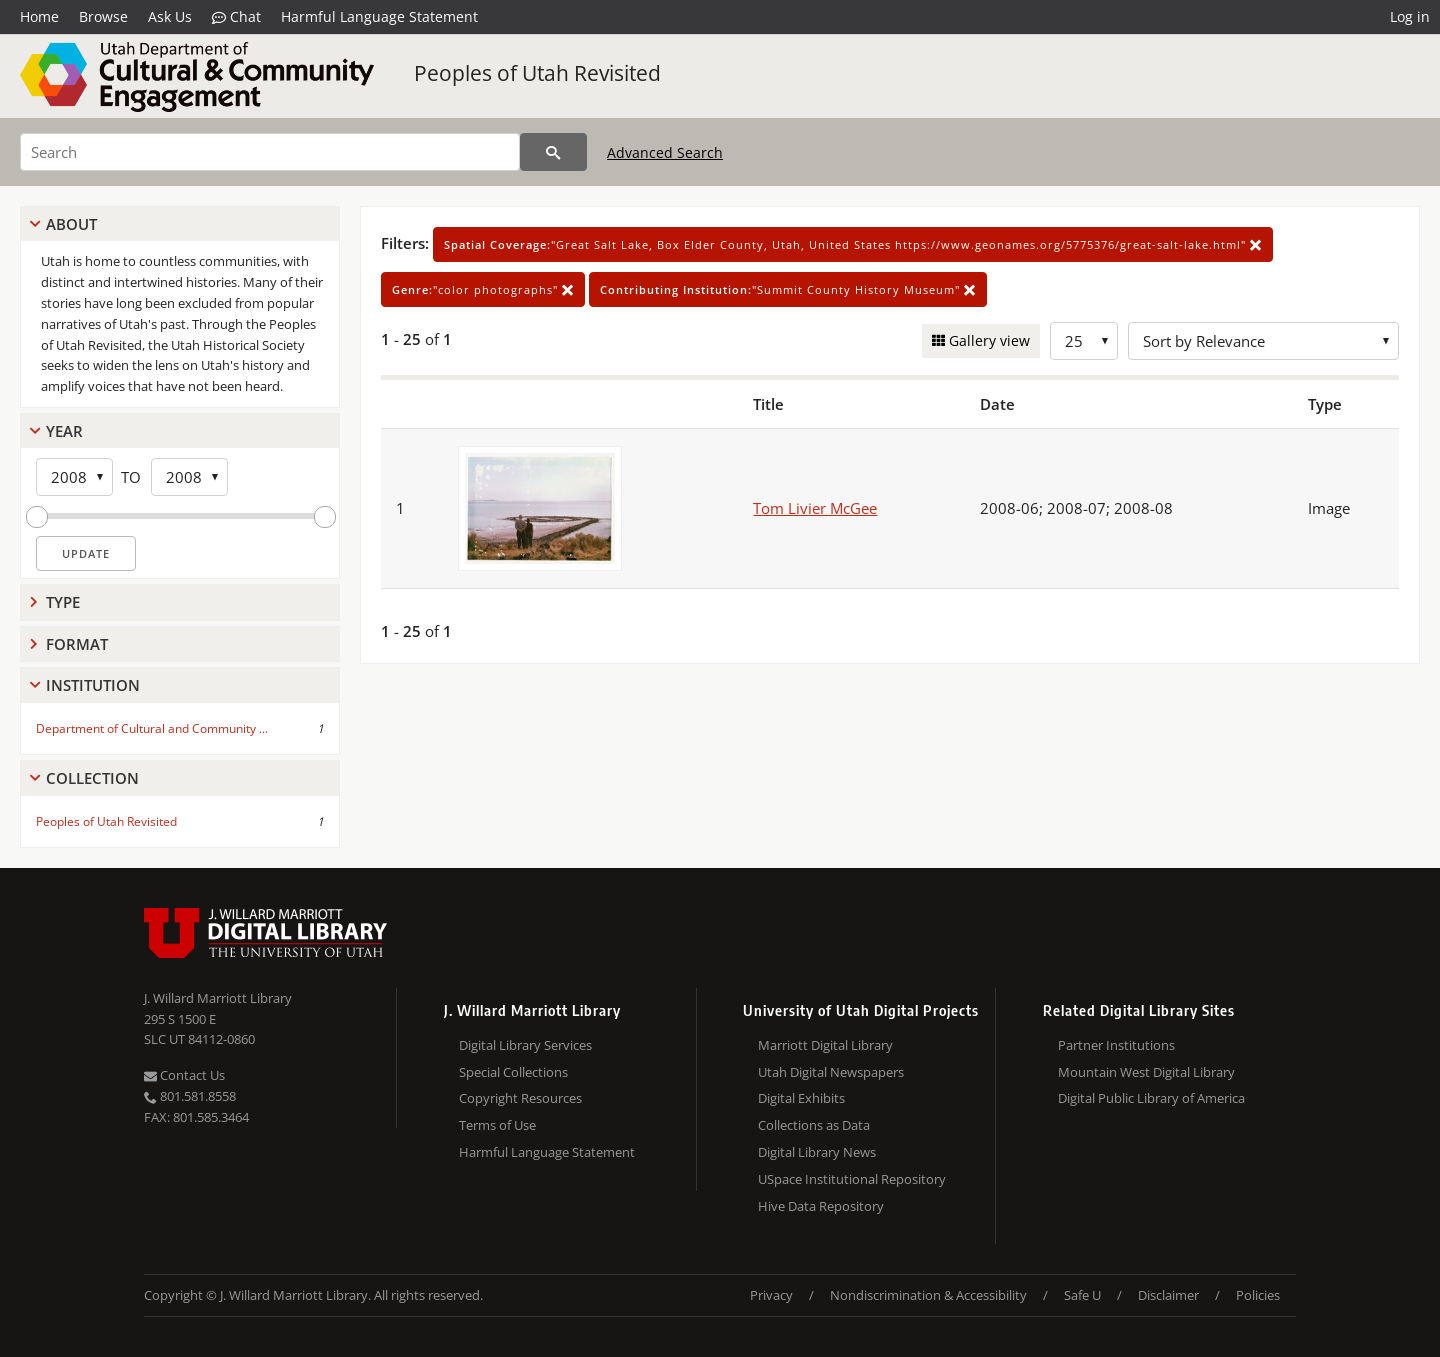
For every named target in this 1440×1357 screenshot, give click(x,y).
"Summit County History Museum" (788, 289)
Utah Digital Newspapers (831, 1072)
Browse (103, 16)
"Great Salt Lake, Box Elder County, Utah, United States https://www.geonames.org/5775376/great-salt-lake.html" (853, 244)
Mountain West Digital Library (1146, 1072)
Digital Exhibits (801, 1098)
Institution (93, 685)
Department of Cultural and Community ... (152, 728)
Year (64, 431)
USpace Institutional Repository (852, 1179)
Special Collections (513, 1072)
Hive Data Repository (821, 1206)
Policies (1258, 1295)
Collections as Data (814, 1125)
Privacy (771, 1295)
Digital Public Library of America (1151, 1098)
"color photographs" (483, 289)
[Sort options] (1263, 341)
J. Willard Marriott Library (218, 998)
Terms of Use (497, 1125)
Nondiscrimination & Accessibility (928, 1295)
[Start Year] (74, 477)
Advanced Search (665, 152)
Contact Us (184, 1075)
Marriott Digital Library (825, 1045)
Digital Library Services (525, 1045)
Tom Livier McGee (815, 508)
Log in (1410, 16)
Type (63, 602)
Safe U (1082, 1295)
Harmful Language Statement (379, 16)
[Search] (270, 152)
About (71, 224)
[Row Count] (1084, 341)
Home (39, 16)
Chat (236, 17)
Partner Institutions (1116, 1045)
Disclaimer (1168, 1295)
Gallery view (987, 340)
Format (77, 644)
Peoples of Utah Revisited (537, 73)
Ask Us (170, 16)
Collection (92, 778)
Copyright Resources (520, 1098)
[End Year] (189, 477)
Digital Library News (817, 1152)
